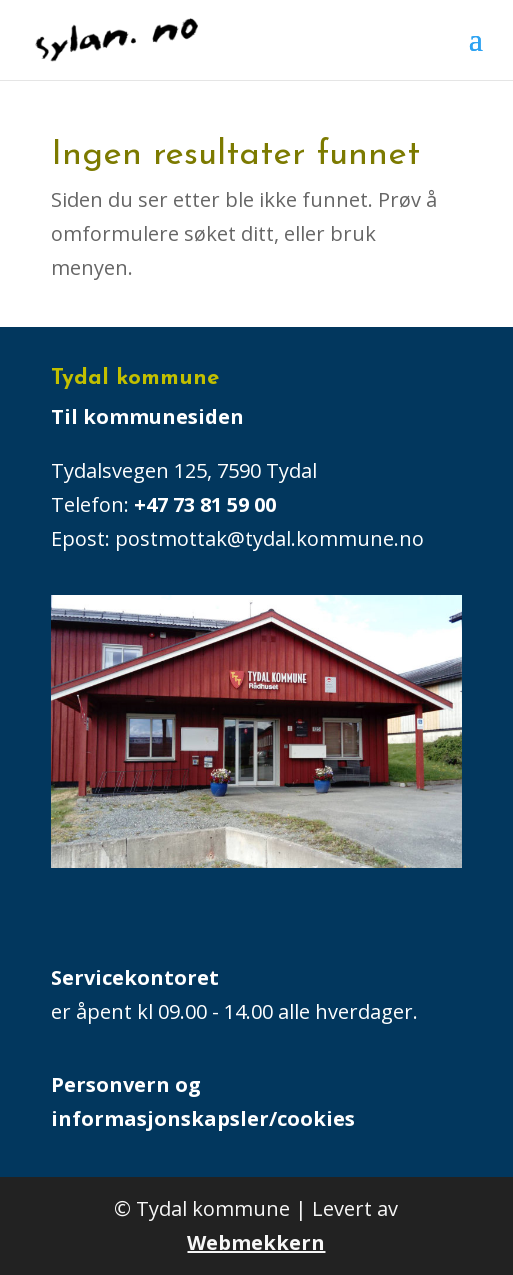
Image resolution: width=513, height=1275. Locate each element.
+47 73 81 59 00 (205, 504)
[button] (476, 52)
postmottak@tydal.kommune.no (272, 538)
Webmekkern (256, 1242)
